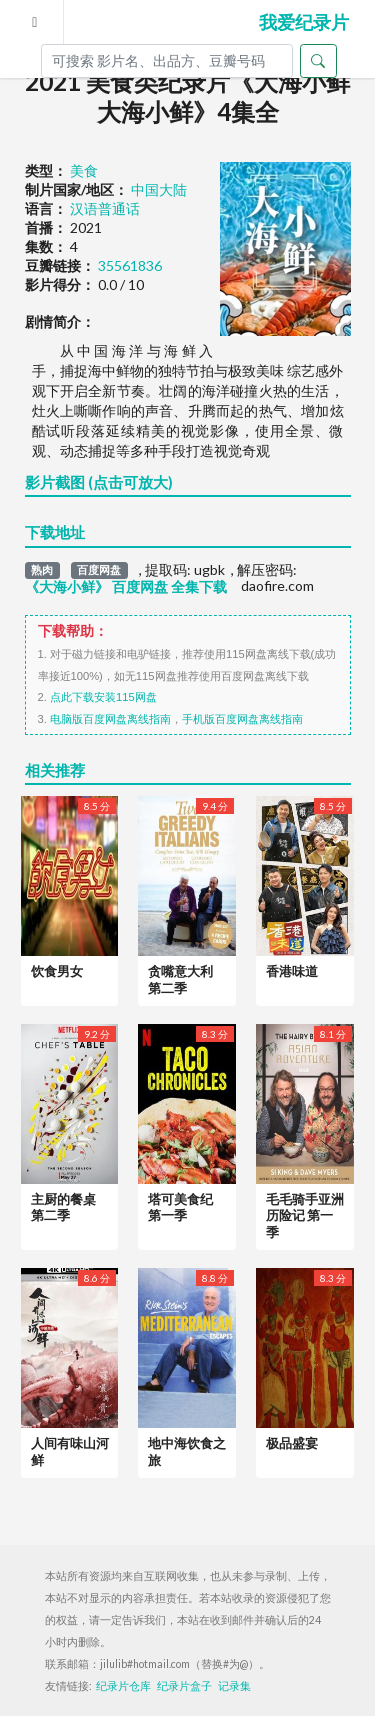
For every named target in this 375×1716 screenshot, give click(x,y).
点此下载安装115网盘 (103, 697)
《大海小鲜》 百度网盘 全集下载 (126, 587)
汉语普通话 (105, 208)
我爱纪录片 (304, 22)
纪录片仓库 (123, 1686)
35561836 (130, 265)
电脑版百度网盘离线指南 (110, 719)
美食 (84, 170)
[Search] (167, 61)
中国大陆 (159, 189)
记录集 (234, 1686)
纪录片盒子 (184, 1686)
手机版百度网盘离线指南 (242, 719)
